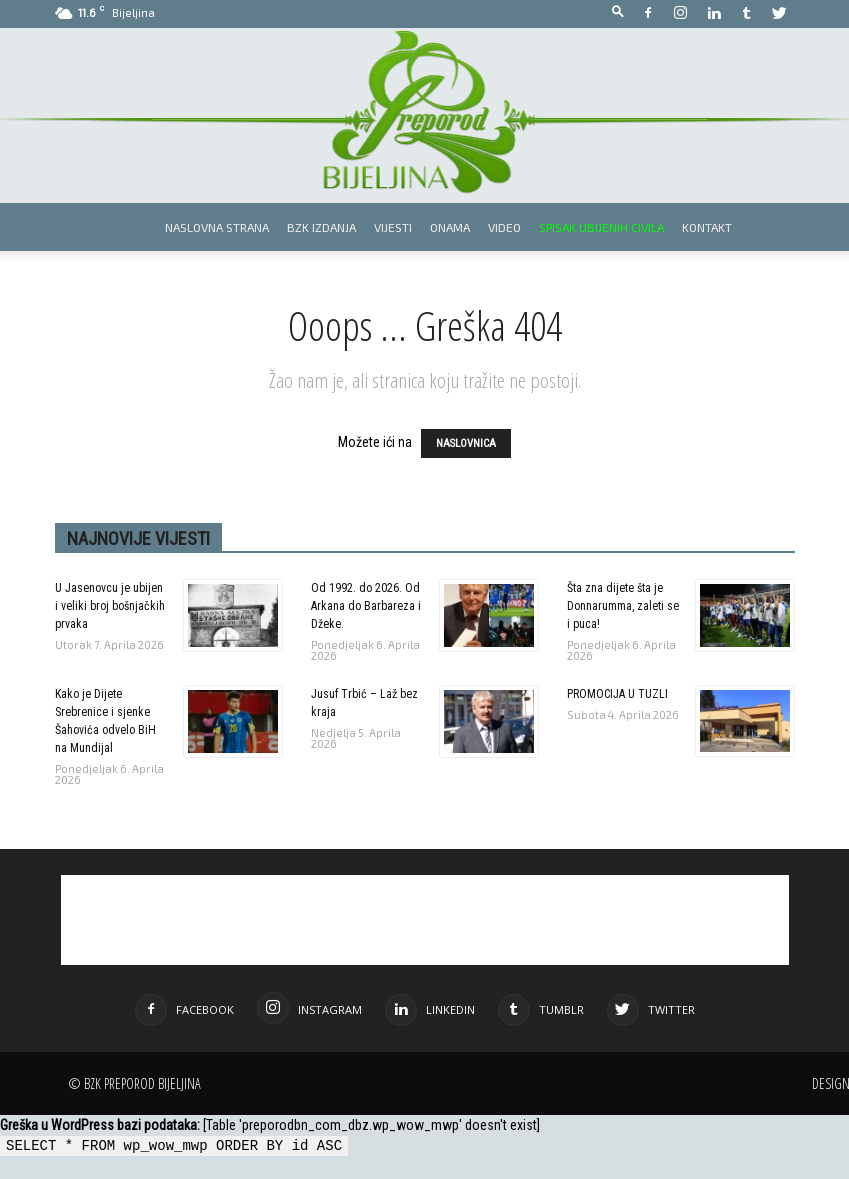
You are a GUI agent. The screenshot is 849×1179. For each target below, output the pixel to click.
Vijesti (393, 227)
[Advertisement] (425, 920)
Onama (450, 227)
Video (504, 227)
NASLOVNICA (466, 443)
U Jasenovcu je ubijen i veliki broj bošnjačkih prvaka (110, 606)
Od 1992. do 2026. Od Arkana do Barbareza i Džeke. (366, 606)
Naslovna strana (217, 227)
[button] (618, 12)
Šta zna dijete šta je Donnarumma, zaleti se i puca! (623, 606)
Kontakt (707, 227)
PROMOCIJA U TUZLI (617, 694)
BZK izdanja (321, 227)
